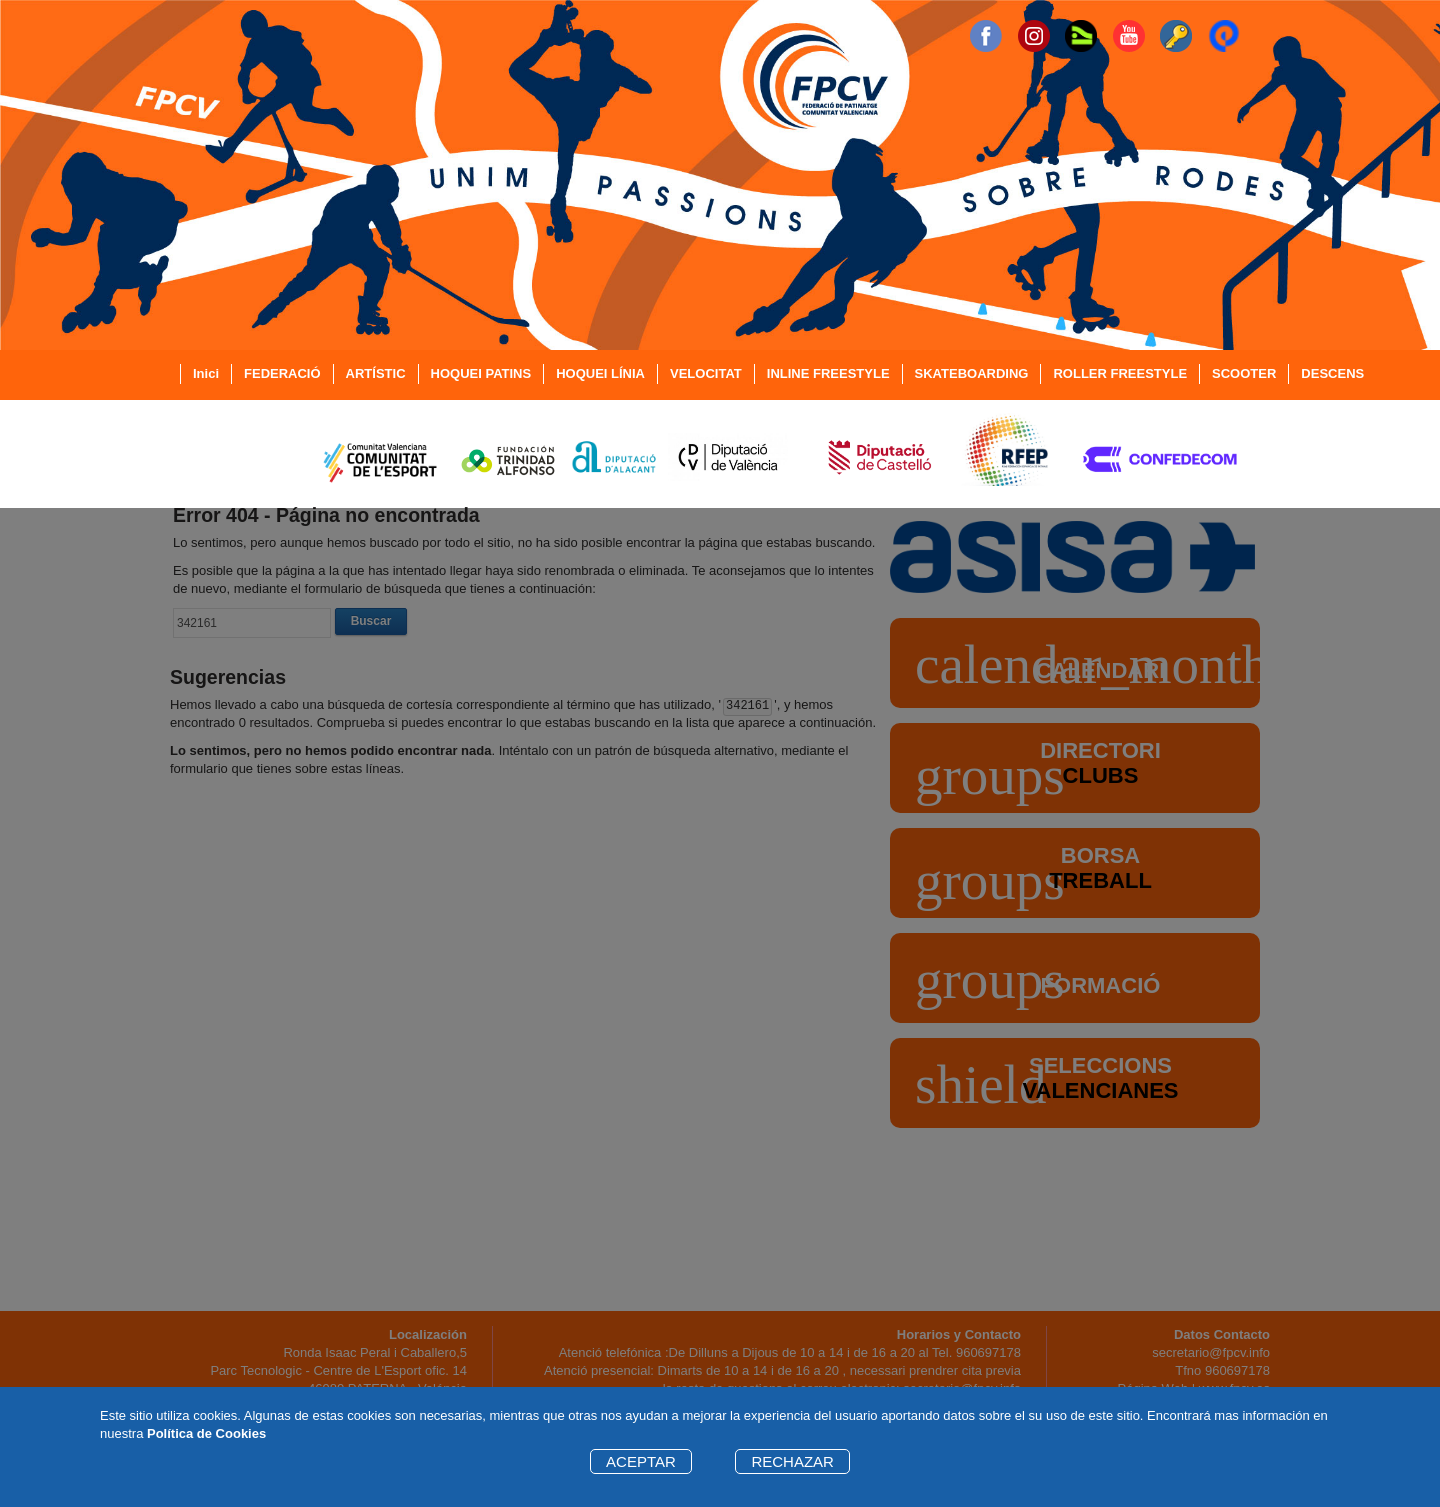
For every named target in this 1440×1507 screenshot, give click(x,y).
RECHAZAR (792, 1461)
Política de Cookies (206, 1433)
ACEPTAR (641, 1461)
